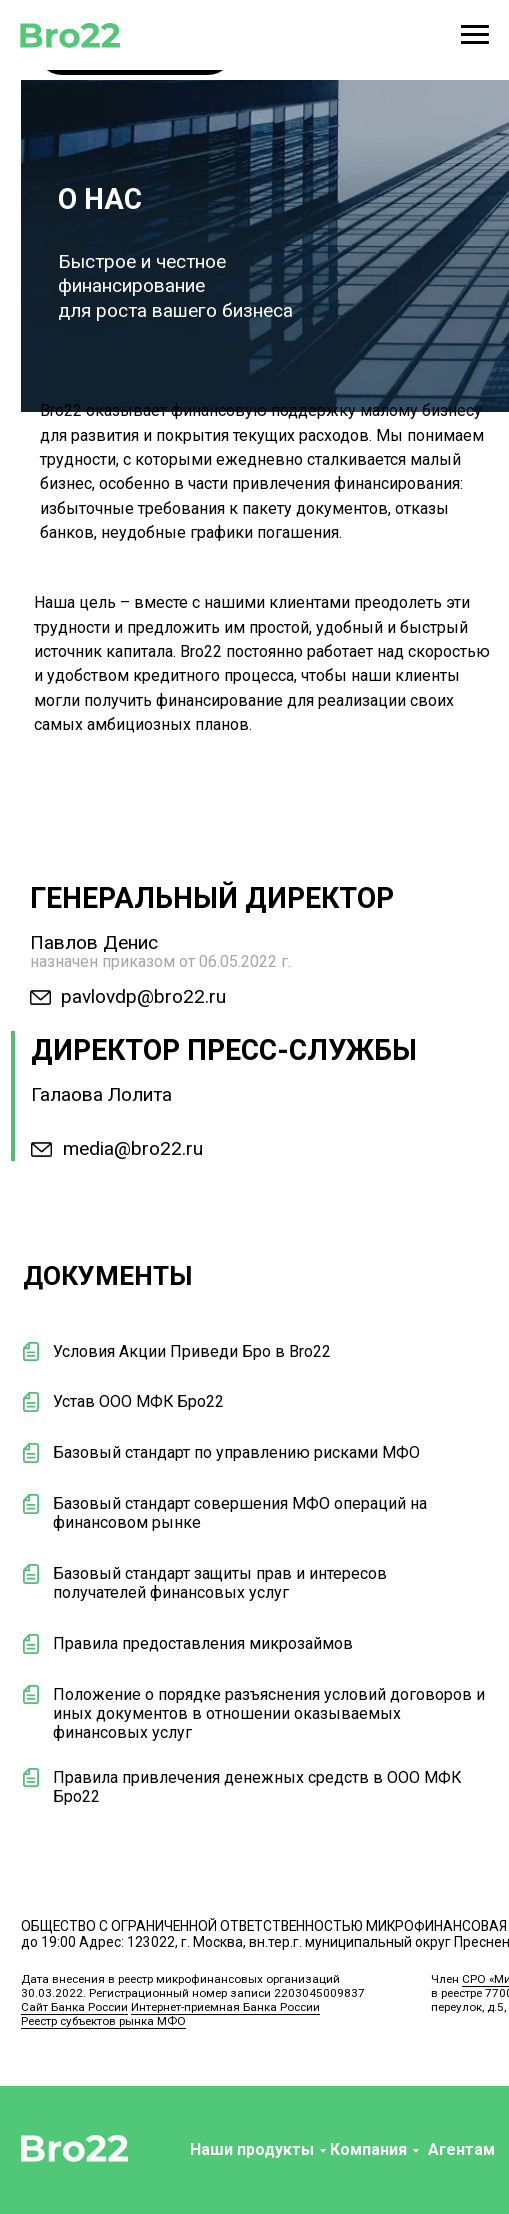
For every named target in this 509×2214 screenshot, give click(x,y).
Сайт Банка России (74, 2007)
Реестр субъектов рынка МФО (103, 2021)
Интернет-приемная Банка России (225, 2007)
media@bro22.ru (133, 1148)
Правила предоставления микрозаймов (203, 1643)
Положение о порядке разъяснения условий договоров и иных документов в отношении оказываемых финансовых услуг (269, 1713)
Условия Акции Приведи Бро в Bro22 (192, 1351)
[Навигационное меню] (475, 35)
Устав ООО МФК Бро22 (138, 1401)
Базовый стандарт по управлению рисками (215, 1452)
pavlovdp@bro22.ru (143, 996)
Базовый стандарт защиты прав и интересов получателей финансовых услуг (220, 1583)
